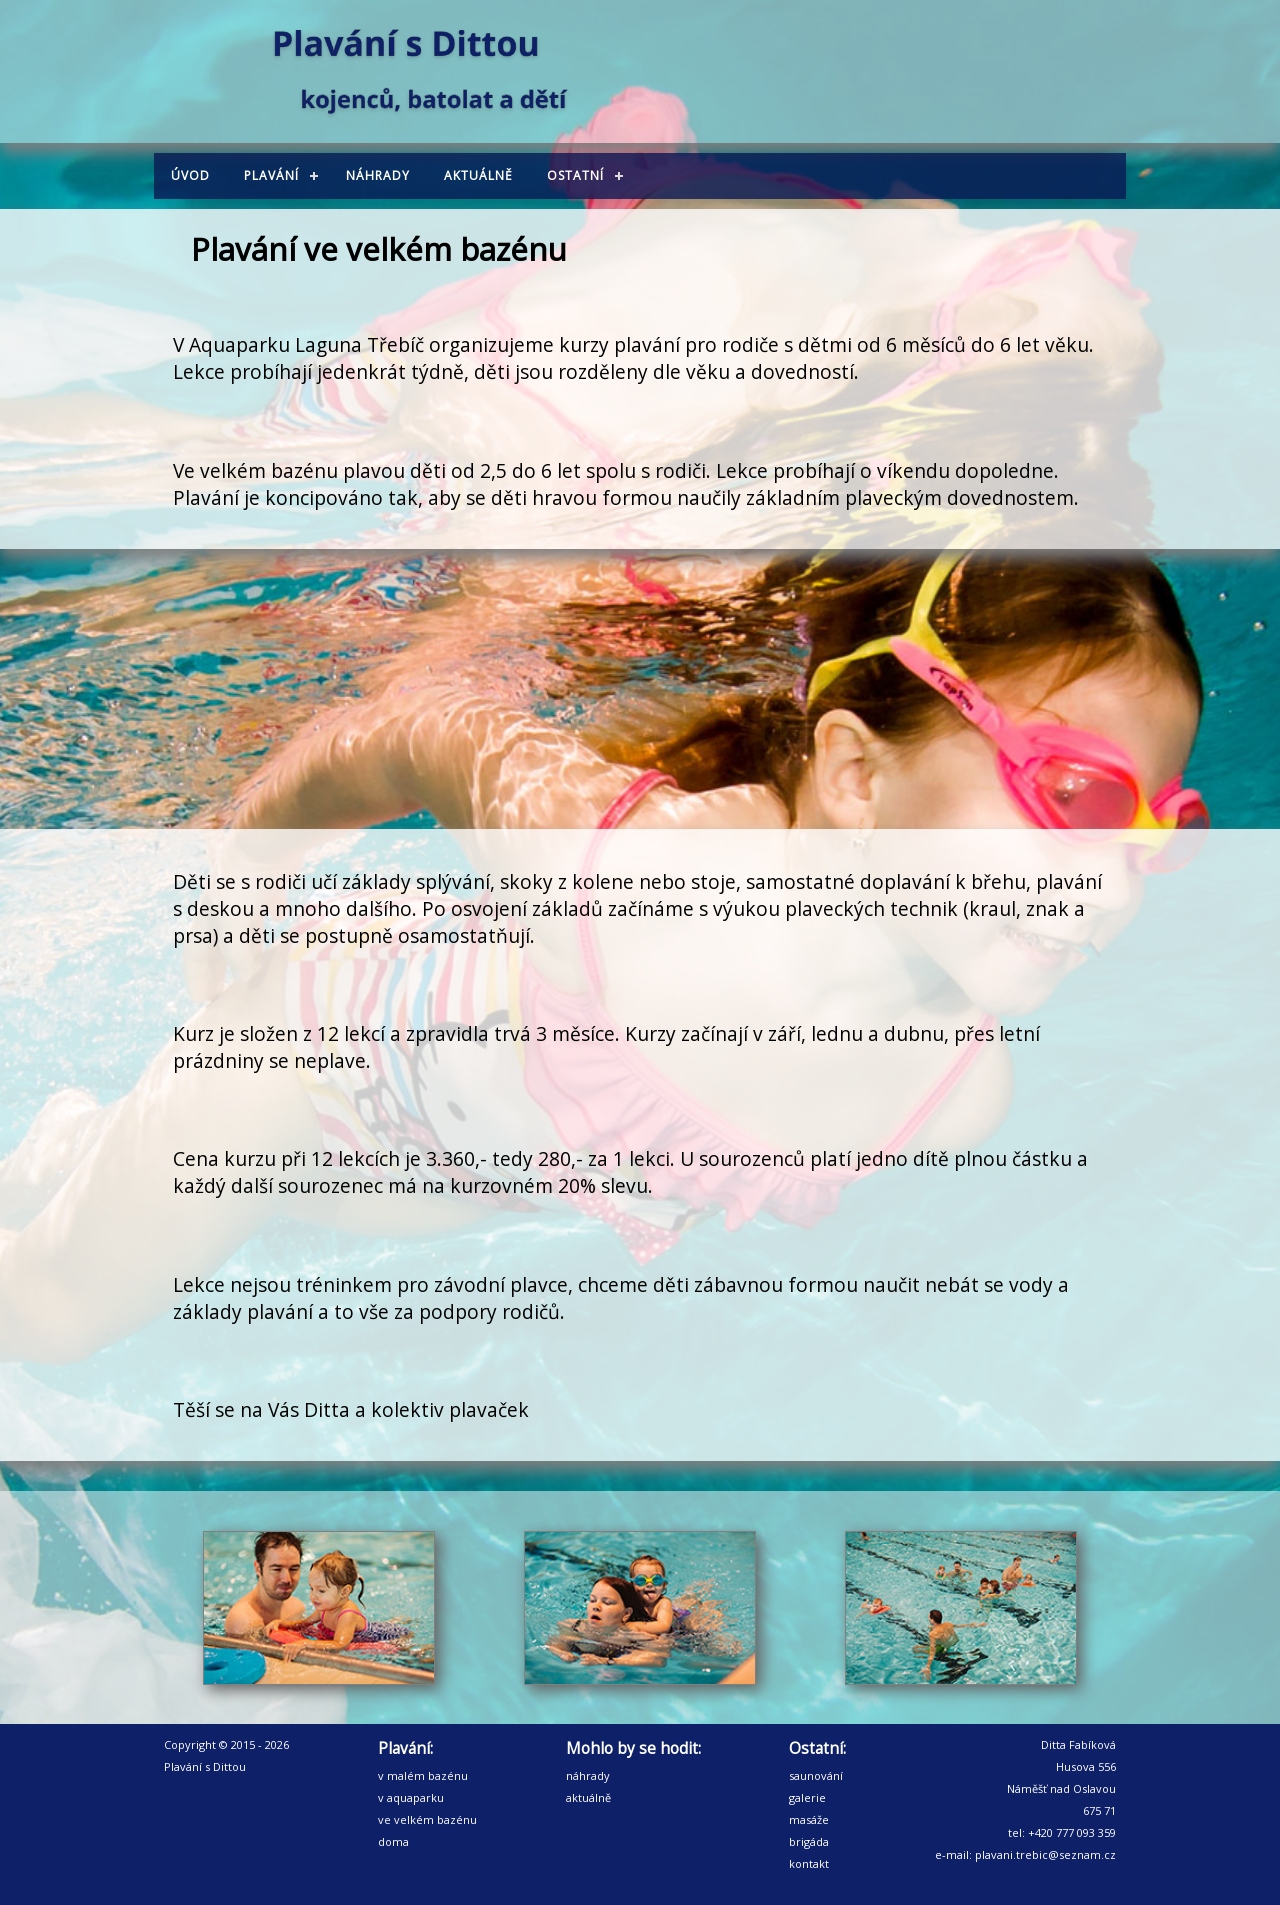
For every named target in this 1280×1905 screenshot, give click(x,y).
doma (393, 1841)
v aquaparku (411, 1797)
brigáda (809, 1841)
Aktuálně (478, 175)
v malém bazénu (423, 1775)
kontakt (809, 1863)
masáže (809, 1819)
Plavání (271, 175)
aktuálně (588, 1797)
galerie (807, 1797)
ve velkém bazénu (427, 1819)
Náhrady (378, 175)
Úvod (190, 175)
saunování (816, 1775)
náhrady (588, 1775)
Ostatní (575, 175)
